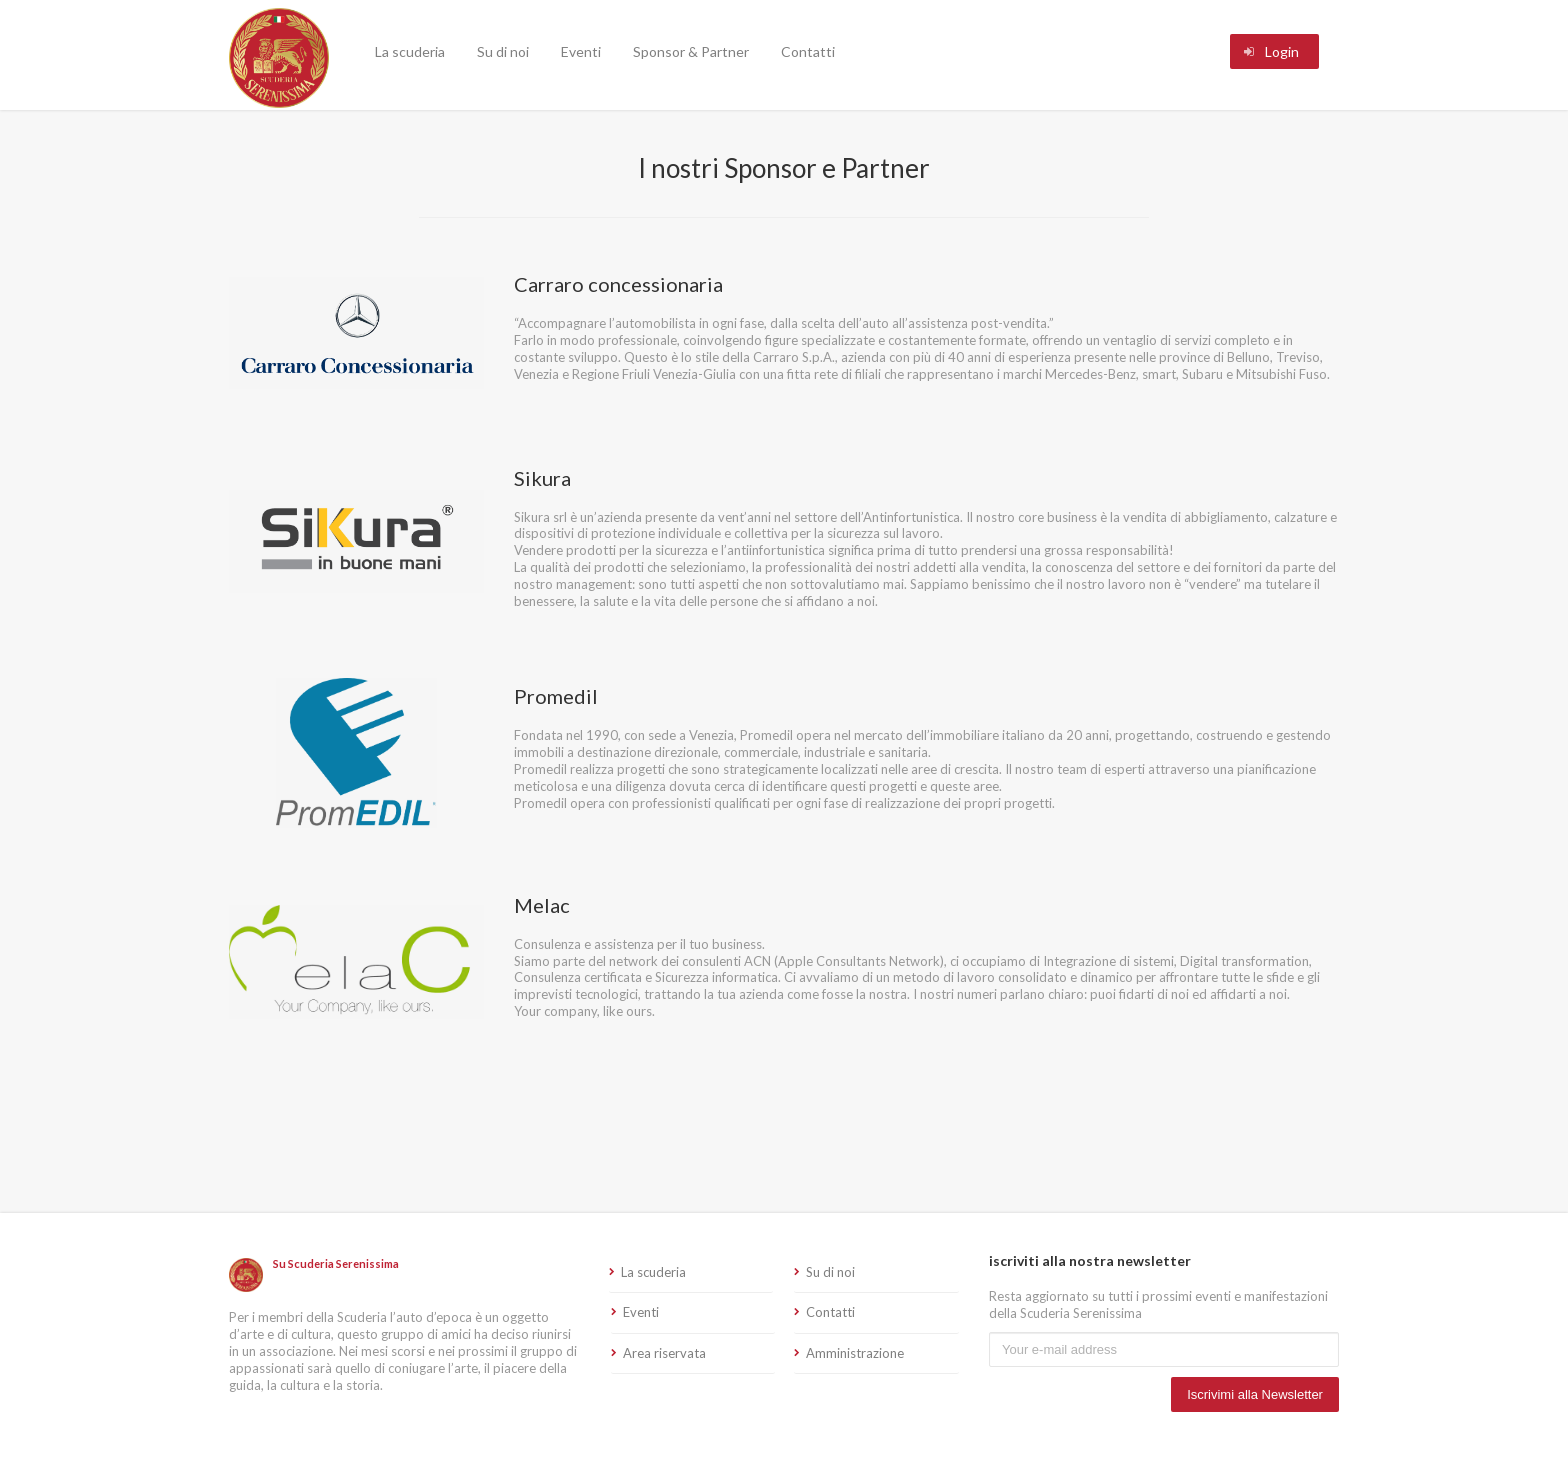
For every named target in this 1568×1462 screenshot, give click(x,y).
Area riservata (664, 1353)
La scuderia (410, 51)
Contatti (808, 51)
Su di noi (503, 51)
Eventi (581, 51)
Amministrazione (855, 1353)
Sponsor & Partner (691, 51)
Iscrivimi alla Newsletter (1255, 1394)
